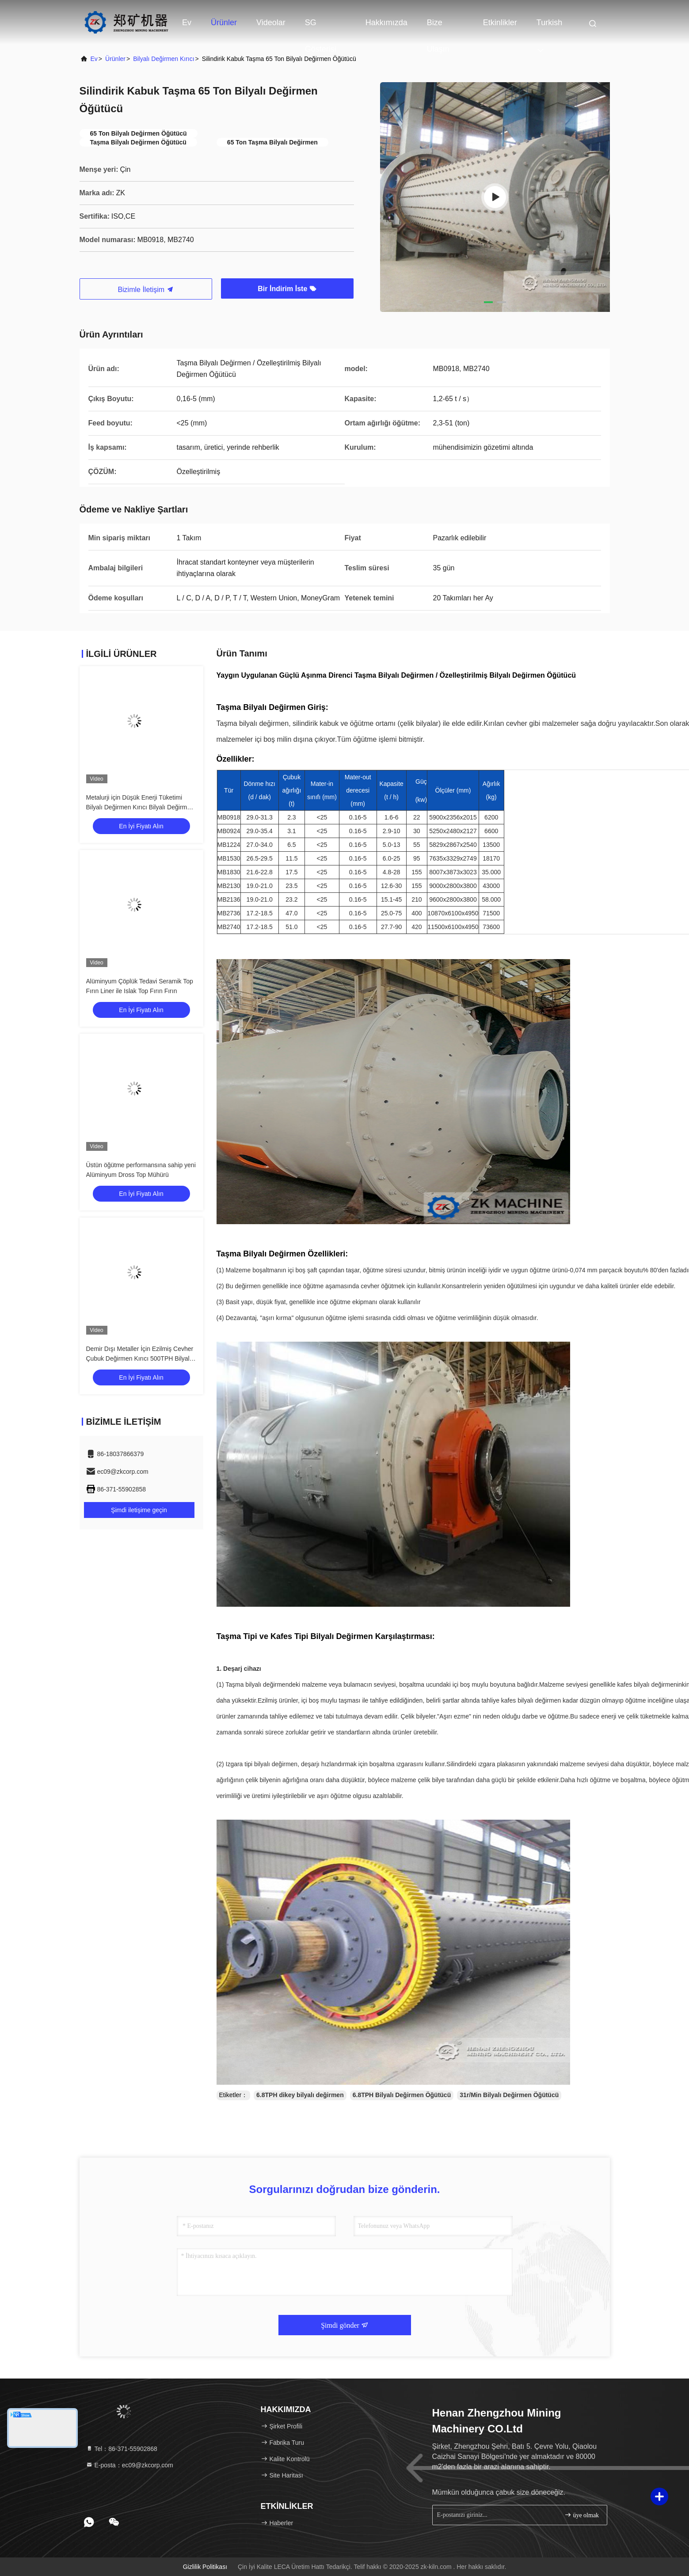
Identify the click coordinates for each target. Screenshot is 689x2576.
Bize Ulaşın (438, 27)
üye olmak (581, 2515)
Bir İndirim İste (287, 288)
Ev (186, 22)
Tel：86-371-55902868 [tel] (121, 2448)
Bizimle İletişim (145, 289)
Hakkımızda (386, 22)
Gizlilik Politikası (205, 2566)
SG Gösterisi (320, 27)
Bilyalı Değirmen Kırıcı (163, 58)
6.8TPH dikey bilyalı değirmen (300, 2094)
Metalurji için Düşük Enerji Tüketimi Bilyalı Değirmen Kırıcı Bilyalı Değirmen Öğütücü (140, 807)
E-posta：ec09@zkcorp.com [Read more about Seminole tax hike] (129, 2465)
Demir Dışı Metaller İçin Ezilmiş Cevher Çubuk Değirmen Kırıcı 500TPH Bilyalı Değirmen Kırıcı (140, 1358)
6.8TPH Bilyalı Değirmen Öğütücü (402, 2094)
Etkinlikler (500, 22)
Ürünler (224, 22)
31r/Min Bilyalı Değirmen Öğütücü (509, 2094)
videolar (270, 22)
